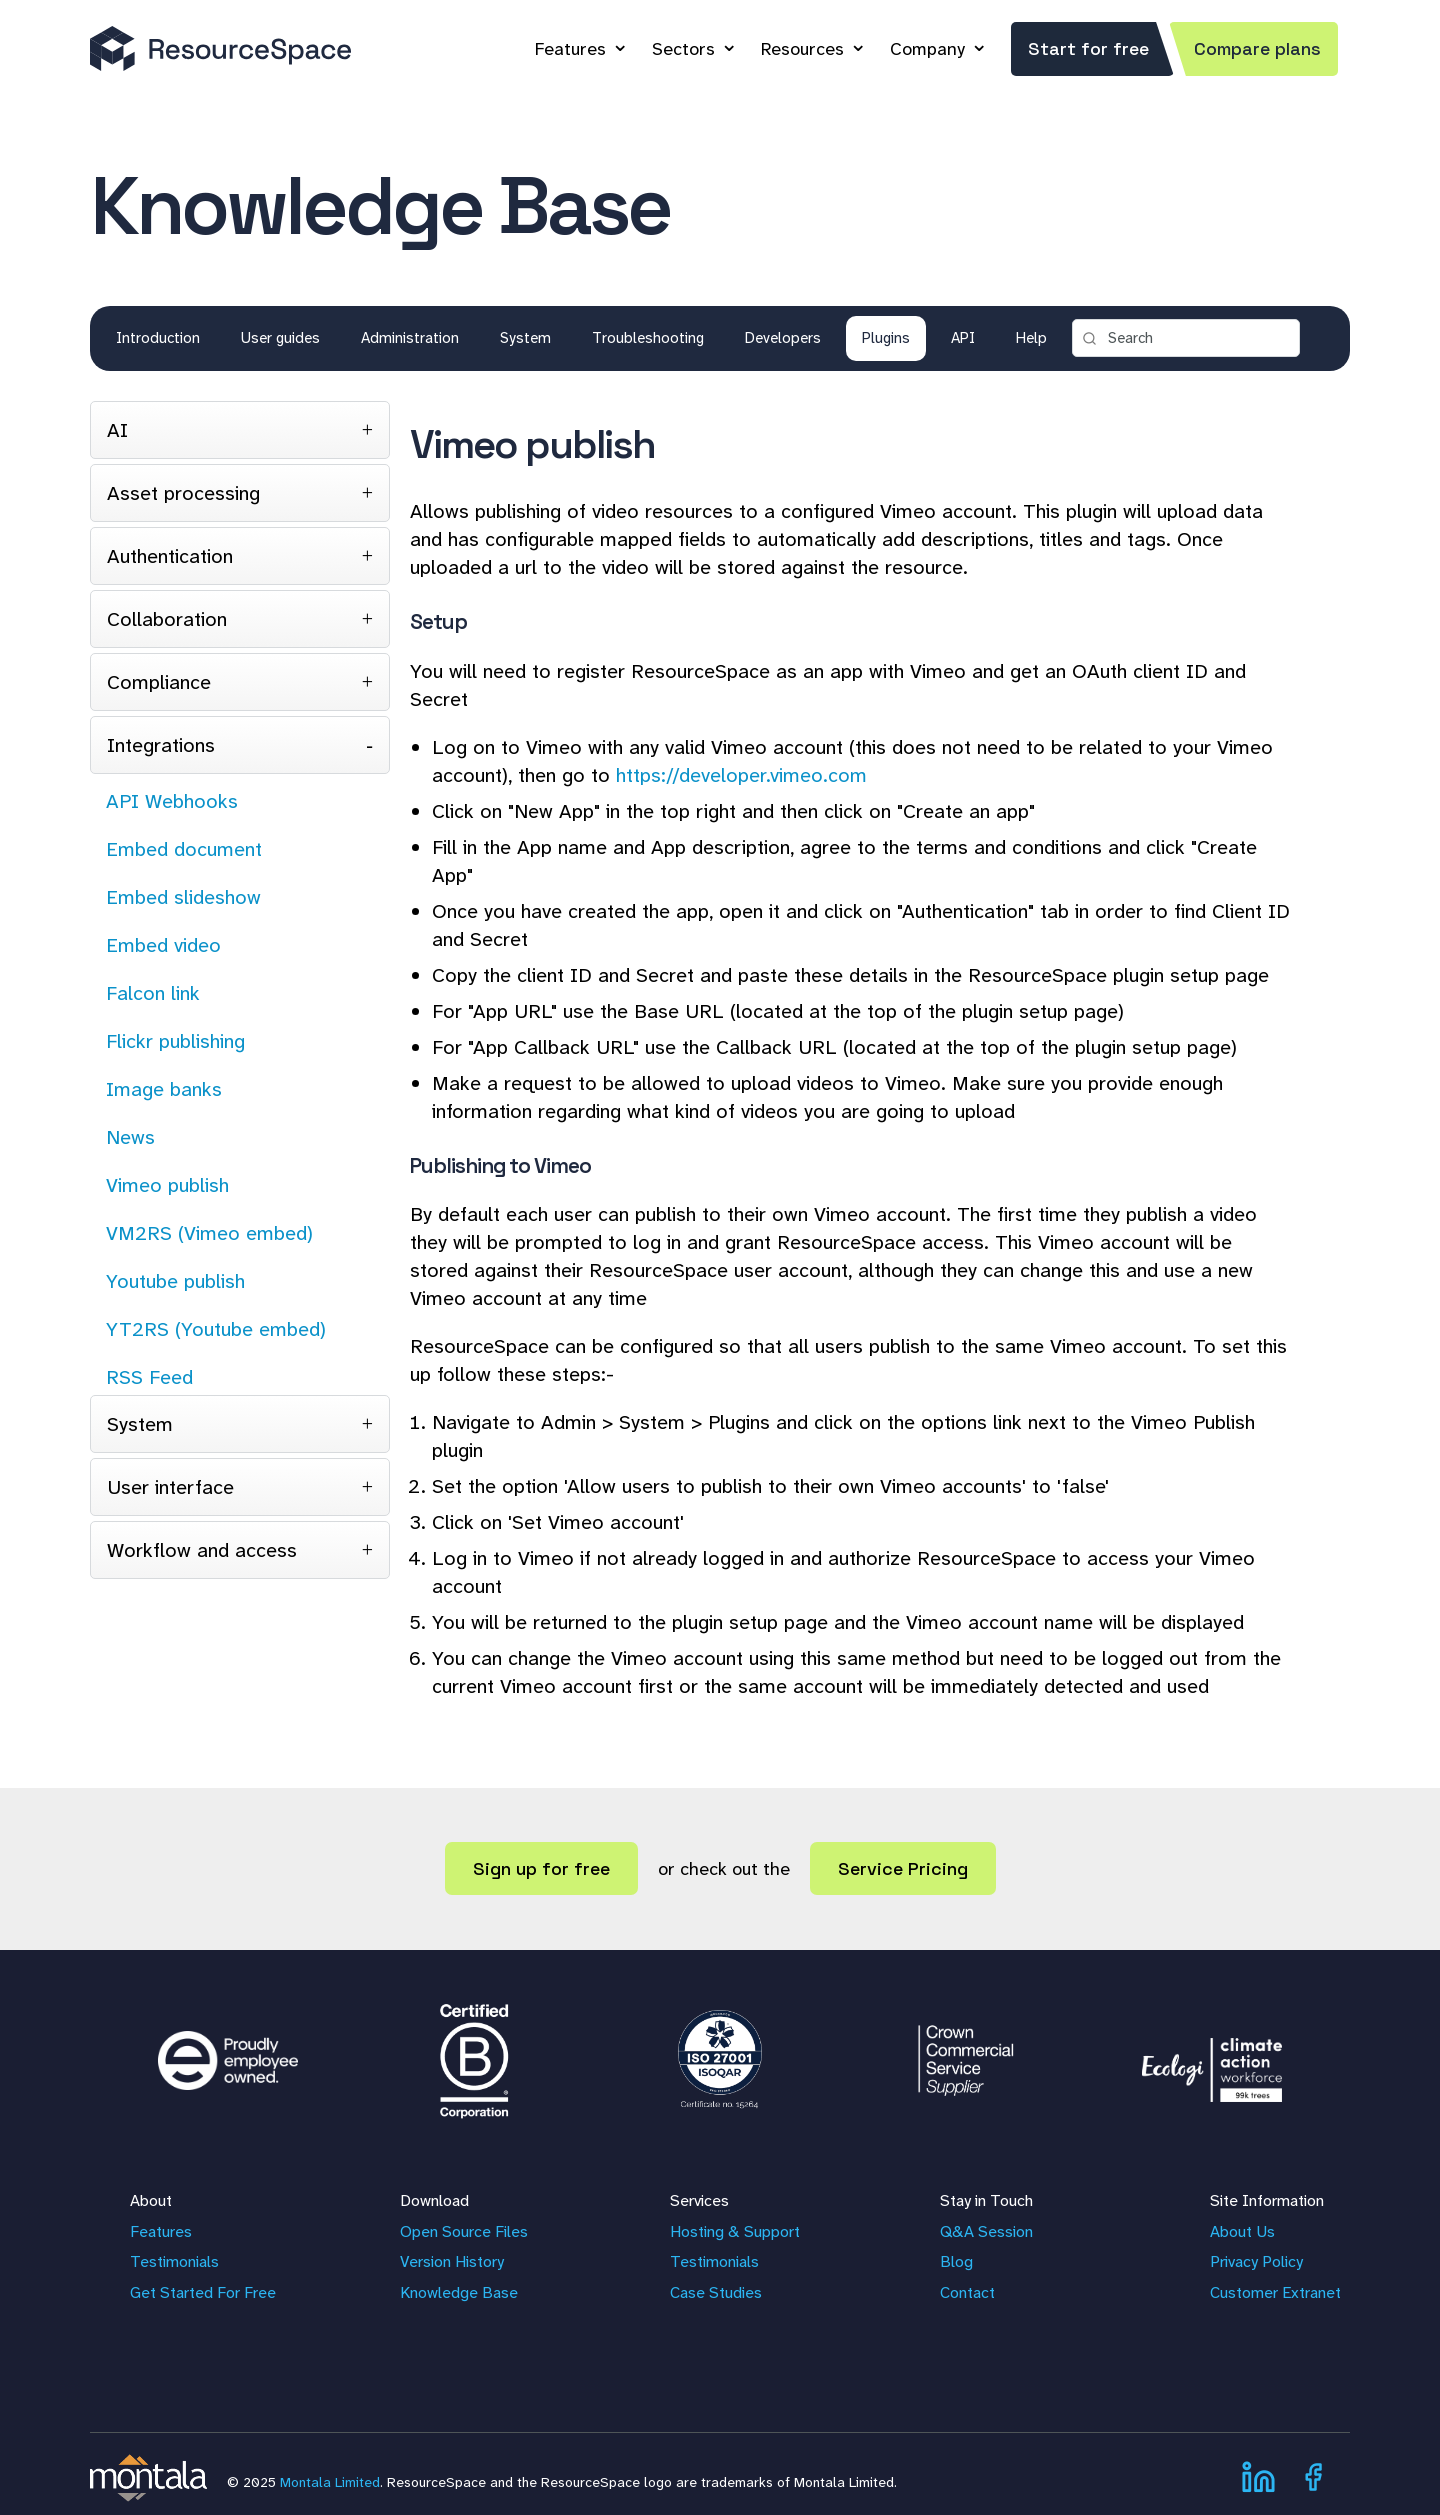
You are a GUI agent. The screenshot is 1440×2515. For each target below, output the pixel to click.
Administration (410, 338)
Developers (783, 338)
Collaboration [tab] (167, 619)
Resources (802, 49)
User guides (280, 338)
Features (570, 49)
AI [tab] (117, 430)
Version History (452, 2261)
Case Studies (716, 2292)
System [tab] (140, 1424)
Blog (956, 2261)
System (525, 338)
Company (927, 49)
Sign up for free (541, 1868)
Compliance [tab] (159, 682)
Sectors (683, 49)
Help (1031, 338)
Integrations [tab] (161, 745)
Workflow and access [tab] (202, 1550)
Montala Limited (330, 2482)
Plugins (886, 338)
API (963, 338)
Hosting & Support (735, 2231)
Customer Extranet (1275, 2292)
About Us (1242, 2231)
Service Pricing (903, 1868)
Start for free (1088, 48)
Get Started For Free (203, 2292)
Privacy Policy (1256, 2261)
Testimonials (174, 2261)
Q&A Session (986, 2231)
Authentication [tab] (170, 556)
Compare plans (1257, 48)
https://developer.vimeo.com (741, 775)
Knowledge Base (459, 2292)
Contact (967, 2292)
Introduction (158, 338)
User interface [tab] (170, 1487)
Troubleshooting (648, 338)
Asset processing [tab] (183, 493)
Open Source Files (464, 2231)
